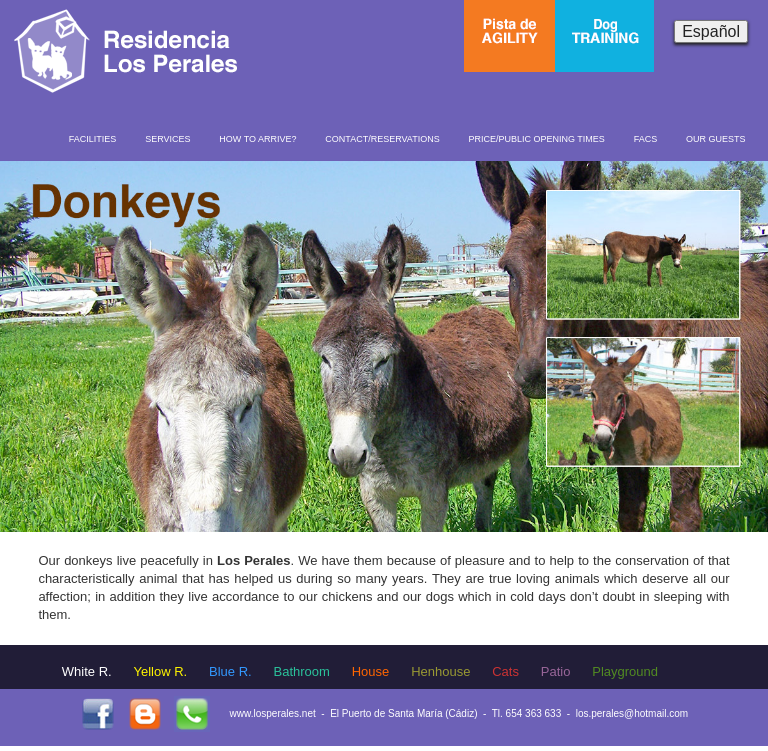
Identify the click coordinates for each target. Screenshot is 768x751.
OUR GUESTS (716, 139)
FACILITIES (93, 139)
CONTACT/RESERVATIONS (382, 139)
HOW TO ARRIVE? (257, 139)
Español (711, 31)
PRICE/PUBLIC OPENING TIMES (536, 139)
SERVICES (167, 139)
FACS (646, 139)
